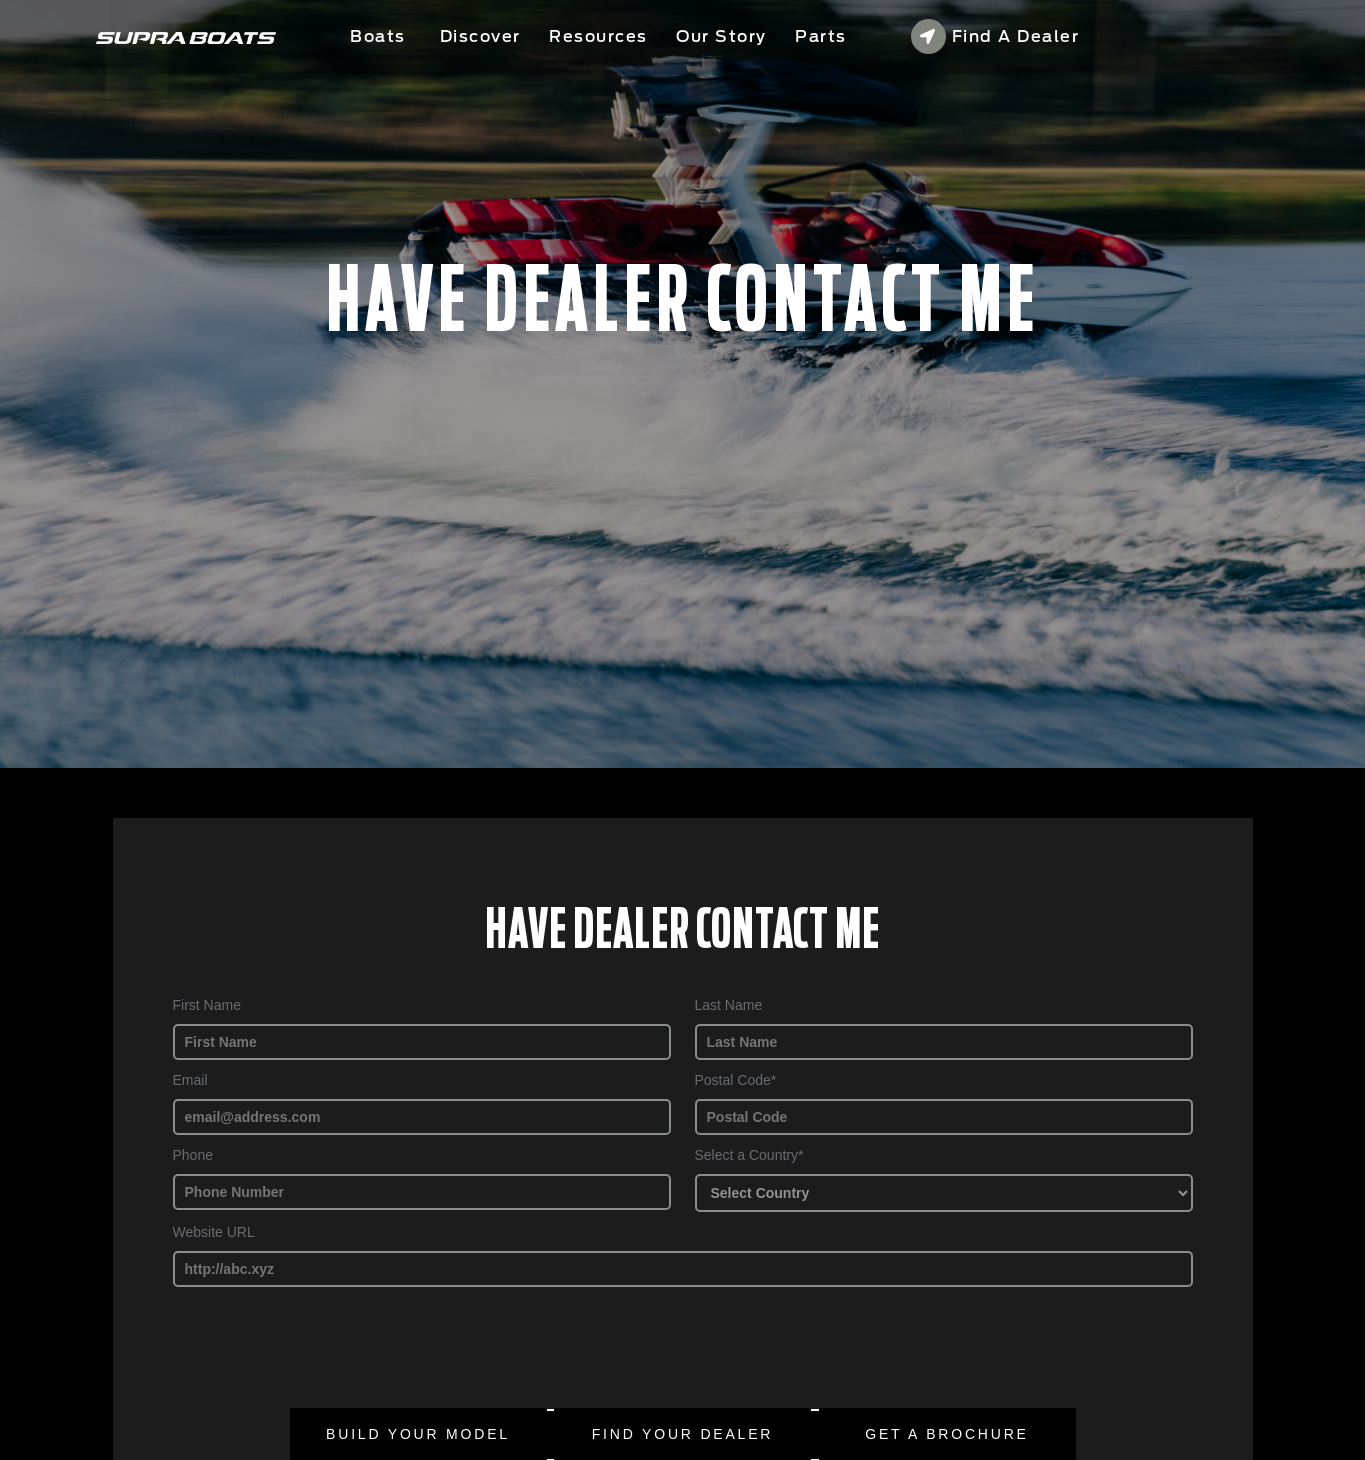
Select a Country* (749, 1155)
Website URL (214, 1232)
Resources (598, 36)
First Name (207, 1005)
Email (190, 1080)
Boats (380, 36)
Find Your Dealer (682, 1434)
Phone (193, 1155)
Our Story (721, 36)
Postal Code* (736, 1080)
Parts (821, 36)
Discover (480, 36)
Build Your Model (418, 1434)
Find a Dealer (995, 36)
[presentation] (340, 1346)
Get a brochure (946, 1434)
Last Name (729, 1005)
